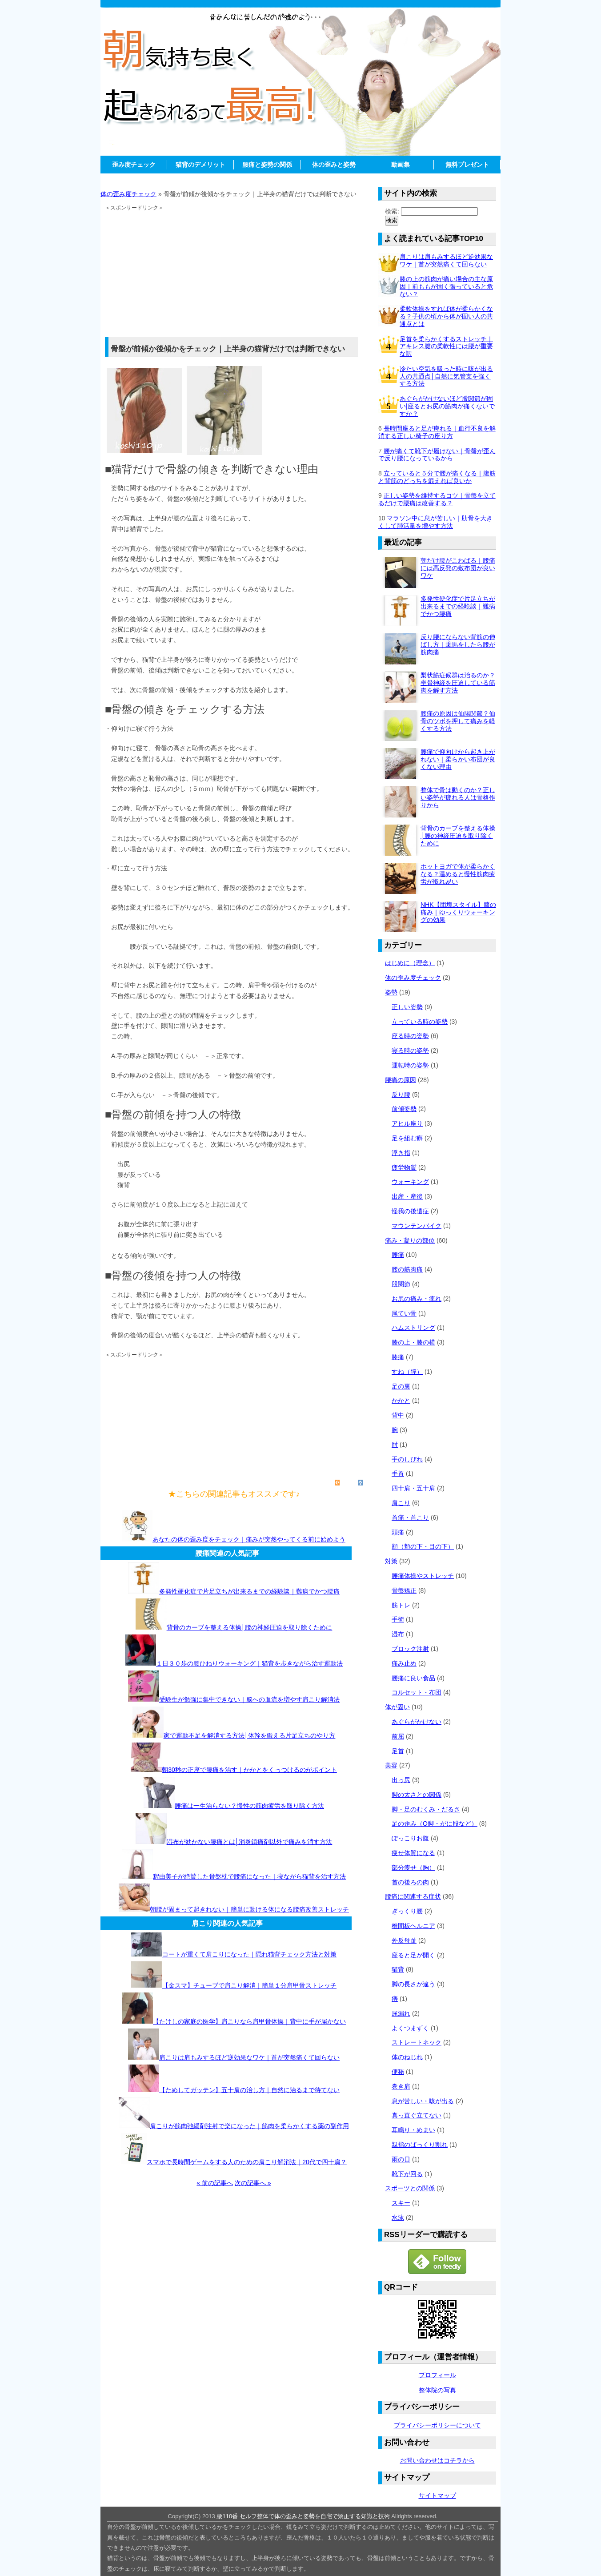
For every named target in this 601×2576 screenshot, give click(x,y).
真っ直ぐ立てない (416, 2115)
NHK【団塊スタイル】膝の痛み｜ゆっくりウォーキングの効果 (458, 912)
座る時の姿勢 (410, 1035)
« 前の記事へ (214, 2182)
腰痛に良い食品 (413, 1678)
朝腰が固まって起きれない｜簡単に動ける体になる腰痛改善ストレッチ (249, 1909)
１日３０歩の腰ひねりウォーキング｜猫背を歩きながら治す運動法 (249, 1663)
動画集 (400, 164)
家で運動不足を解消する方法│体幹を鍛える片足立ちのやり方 (250, 1735)
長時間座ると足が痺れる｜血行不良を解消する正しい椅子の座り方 (437, 432)
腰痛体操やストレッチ (423, 1575)
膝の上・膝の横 (413, 1342)
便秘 (398, 2071)
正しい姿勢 (407, 1006)
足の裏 (401, 1386)
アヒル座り (407, 1123)
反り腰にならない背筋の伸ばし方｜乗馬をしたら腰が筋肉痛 (458, 644)
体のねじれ (407, 2057)
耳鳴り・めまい (413, 2129)
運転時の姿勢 (410, 1065)
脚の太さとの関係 (416, 1794)
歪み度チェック (134, 164)
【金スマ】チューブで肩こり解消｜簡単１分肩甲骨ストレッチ (249, 1985)
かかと (401, 1400)
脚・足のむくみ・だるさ (426, 1809)
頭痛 (398, 1532)
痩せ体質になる (413, 1852)
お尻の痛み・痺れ (416, 1298)
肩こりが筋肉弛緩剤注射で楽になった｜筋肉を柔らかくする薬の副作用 (249, 2125)
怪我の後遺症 (410, 1211)
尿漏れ (401, 2013)
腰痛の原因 (400, 1079)
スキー (401, 2202)
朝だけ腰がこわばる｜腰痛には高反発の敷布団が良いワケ (458, 568)
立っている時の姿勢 (420, 1021)
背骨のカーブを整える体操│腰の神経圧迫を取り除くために (250, 1627)
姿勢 (391, 992)
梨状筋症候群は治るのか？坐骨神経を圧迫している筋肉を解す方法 (458, 683)
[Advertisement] (300, 176)
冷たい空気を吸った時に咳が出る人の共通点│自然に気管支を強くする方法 (446, 376)
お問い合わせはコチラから (437, 2460)
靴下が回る (407, 2174)
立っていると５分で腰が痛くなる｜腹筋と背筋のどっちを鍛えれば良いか (437, 477)
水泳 (398, 2217)
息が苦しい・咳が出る (423, 2101)
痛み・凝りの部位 (410, 1240)
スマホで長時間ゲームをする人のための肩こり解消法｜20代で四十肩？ (247, 2161)
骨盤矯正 (404, 1590)
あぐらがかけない (416, 1721)
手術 (398, 1619)
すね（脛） (407, 1371)
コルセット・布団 (416, 1692)
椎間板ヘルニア (413, 1925)
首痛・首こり (410, 1517)
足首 (398, 1751)
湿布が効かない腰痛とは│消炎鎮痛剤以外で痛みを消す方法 (250, 1841)
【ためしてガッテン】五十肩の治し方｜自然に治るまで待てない (249, 2089)
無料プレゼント (467, 164)
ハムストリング (413, 1327)
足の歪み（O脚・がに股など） (434, 1823)
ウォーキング (410, 1181)
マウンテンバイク (416, 1225)
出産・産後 (407, 1196)
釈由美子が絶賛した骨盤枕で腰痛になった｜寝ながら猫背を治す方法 (249, 1876)
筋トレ (401, 1605)
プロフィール (437, 2375)
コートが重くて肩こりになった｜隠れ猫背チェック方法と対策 (249, 1954)
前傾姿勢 (404, 1108)
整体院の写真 (437, 2390)
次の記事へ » (253, 2182)
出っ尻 (401, 1779)
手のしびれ (407, 1459)
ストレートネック (416, 2042)
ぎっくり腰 (407, 1911)
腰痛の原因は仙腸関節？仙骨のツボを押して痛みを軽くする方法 (458, 721)
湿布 (398, 1634)
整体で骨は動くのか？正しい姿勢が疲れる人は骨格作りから (458, 797)
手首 (398, 1473)
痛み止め (404, 1663)
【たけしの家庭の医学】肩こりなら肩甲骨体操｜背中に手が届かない (249, 2021)
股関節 (401, 1284)
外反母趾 (404, 1940)
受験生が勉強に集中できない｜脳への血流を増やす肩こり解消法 (249, 1699)
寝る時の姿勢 (410, 1050)
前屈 (398, 1736)
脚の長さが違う (413, 1984)
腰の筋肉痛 (407, 1269)
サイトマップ (437, 2495)
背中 (398, 1415)
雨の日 (401, 2159)
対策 (391, 1561)
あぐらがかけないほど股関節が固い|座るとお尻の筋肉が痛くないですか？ (447, 406)
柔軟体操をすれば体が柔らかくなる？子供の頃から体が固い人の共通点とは (446, 316)
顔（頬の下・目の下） (423, 1546)
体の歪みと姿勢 (334, 164)
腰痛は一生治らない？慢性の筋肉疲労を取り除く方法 (249, 1805)
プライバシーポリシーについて (437, 2425)
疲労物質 (404, 1167)
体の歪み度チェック (128, 193)
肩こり (401, 1502)
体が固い (397, 1707)
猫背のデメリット (200, 164)
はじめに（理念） (410, 962)
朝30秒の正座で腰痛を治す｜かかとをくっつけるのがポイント (249, 1769)
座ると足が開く (413, 1955)
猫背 (398, 1969)
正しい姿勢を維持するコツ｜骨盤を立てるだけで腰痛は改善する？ (437, 499)
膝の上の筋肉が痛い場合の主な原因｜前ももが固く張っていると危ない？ (446, 286)
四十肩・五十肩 (413, 1488)
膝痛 (398, 1356)
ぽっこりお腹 (410, 1838)
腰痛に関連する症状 (413, 1896)
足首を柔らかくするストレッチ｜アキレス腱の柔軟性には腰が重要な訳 (446, 346)
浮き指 (401, 1152)
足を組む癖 (407, 1138)
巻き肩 (401, 2086)
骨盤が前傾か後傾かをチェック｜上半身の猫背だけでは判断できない (228, 349)
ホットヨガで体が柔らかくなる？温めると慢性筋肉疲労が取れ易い (458, 874)
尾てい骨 (404, 1313)
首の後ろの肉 (410, 1882)
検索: (392, 211)
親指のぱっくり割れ (420, 2144)
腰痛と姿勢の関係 (267, 164)
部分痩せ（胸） (413, 1867)
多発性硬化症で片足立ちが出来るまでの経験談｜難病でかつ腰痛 (249, 1591)
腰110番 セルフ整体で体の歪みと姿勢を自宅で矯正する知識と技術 (302, 2516)
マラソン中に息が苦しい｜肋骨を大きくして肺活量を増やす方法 (435, 522)
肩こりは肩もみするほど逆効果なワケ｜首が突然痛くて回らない (249, 2057)
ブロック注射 (410, 1648)
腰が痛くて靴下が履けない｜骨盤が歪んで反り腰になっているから (437, 454)
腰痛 (398, 1254)
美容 (391, 1765)
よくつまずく (410, 2028)
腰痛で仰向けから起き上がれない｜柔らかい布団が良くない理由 (458, 759)
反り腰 (401, 1094)
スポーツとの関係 (410, 2188)
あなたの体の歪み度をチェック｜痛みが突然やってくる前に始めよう (248, 1539)
